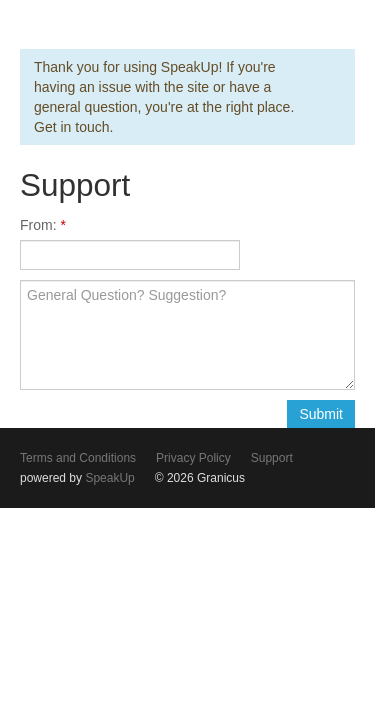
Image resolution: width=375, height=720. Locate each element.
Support (272, 458)
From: (40, 225)
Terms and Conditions (78, 458)
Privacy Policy (193, 458)
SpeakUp (109, 478)
